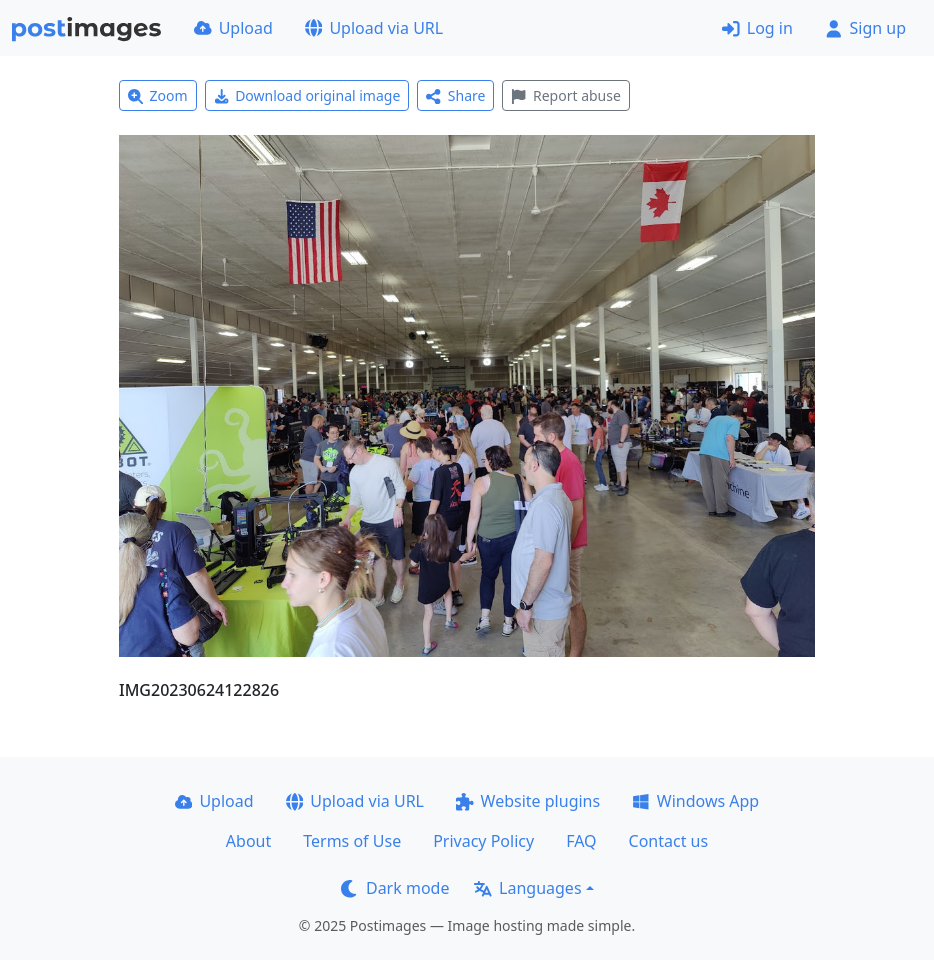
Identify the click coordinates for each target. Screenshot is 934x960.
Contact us (669, 841)
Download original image (307, 95)
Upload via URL (374, 28)
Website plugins (528, 801)
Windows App (695, 801)
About (248, 841)
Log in (757, 28)
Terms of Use (352, 841)
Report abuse (565, 95)
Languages (527, 888)
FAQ (581, 841)
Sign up (865, 28)
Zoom (158, 95)
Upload (233, 28)
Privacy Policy (483, 841)
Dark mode (395, 888)
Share (455, 95)
